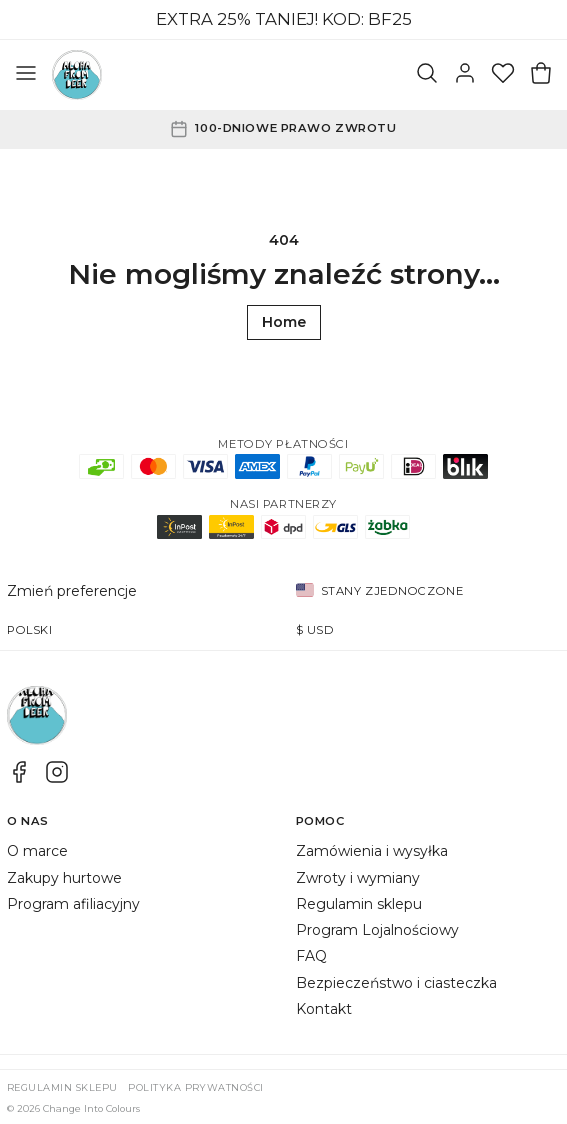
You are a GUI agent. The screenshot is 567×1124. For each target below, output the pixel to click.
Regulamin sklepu (359, 904)
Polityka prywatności (196, 1087)
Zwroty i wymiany (358, 878)
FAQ (311, 956)
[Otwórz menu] (26, 75)
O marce (37, 851)
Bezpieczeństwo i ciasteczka (396, 983)
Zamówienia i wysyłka (372, 851)
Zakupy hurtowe (64, 878)
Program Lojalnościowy (377, 930)
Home (284, 322)
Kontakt (324, 1009)
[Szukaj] (427, 75)
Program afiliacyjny (73, 904)
